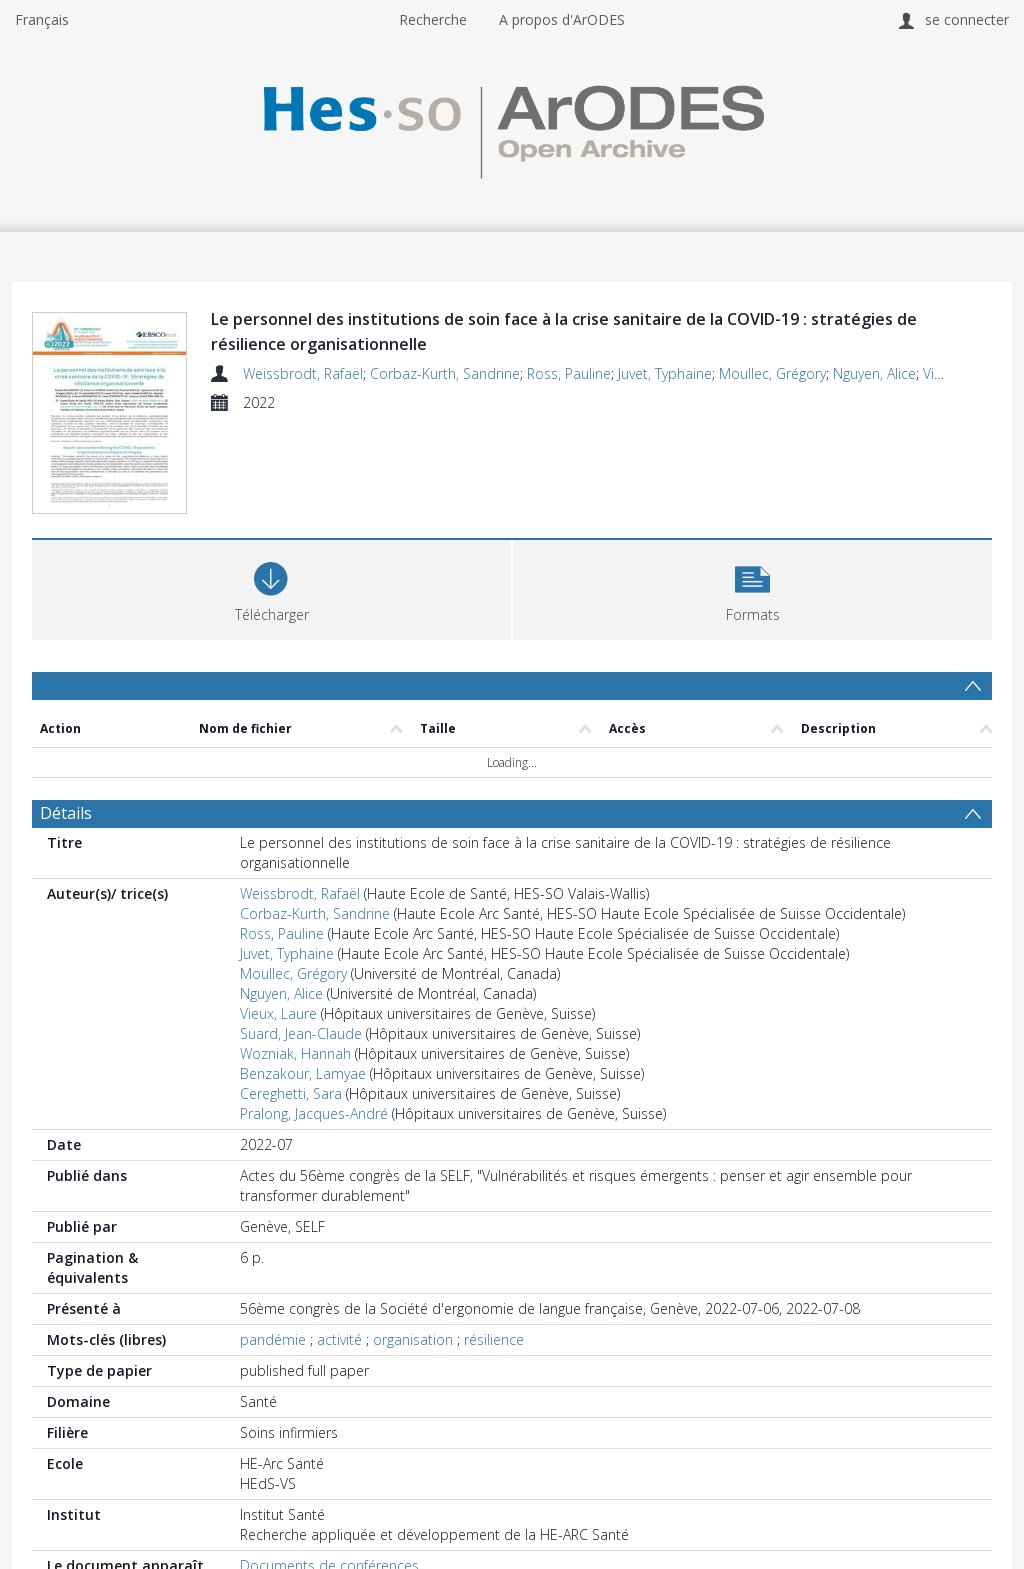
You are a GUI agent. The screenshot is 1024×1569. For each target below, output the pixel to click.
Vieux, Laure (278, 1013)
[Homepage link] (511, 126)
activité (339, 1339)
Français (42, 19)
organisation (413, 1339)
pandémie (273, 1339)
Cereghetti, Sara (291, 1093)
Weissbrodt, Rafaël (303, 373)
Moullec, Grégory (772, 373)
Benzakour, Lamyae (303, 1073)
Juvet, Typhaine (665, 373)
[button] (752, 587)
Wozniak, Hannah (295, 1053)
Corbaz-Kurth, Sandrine (445, 373)
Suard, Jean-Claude (301, 1033)
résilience (494, 1339)
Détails (66, 813)
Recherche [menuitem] (433, 19)
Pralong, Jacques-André (314, 1113)
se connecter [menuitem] (967, 19)
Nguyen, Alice (874, 373)
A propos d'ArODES (562, 19)
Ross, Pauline (569, 373)
